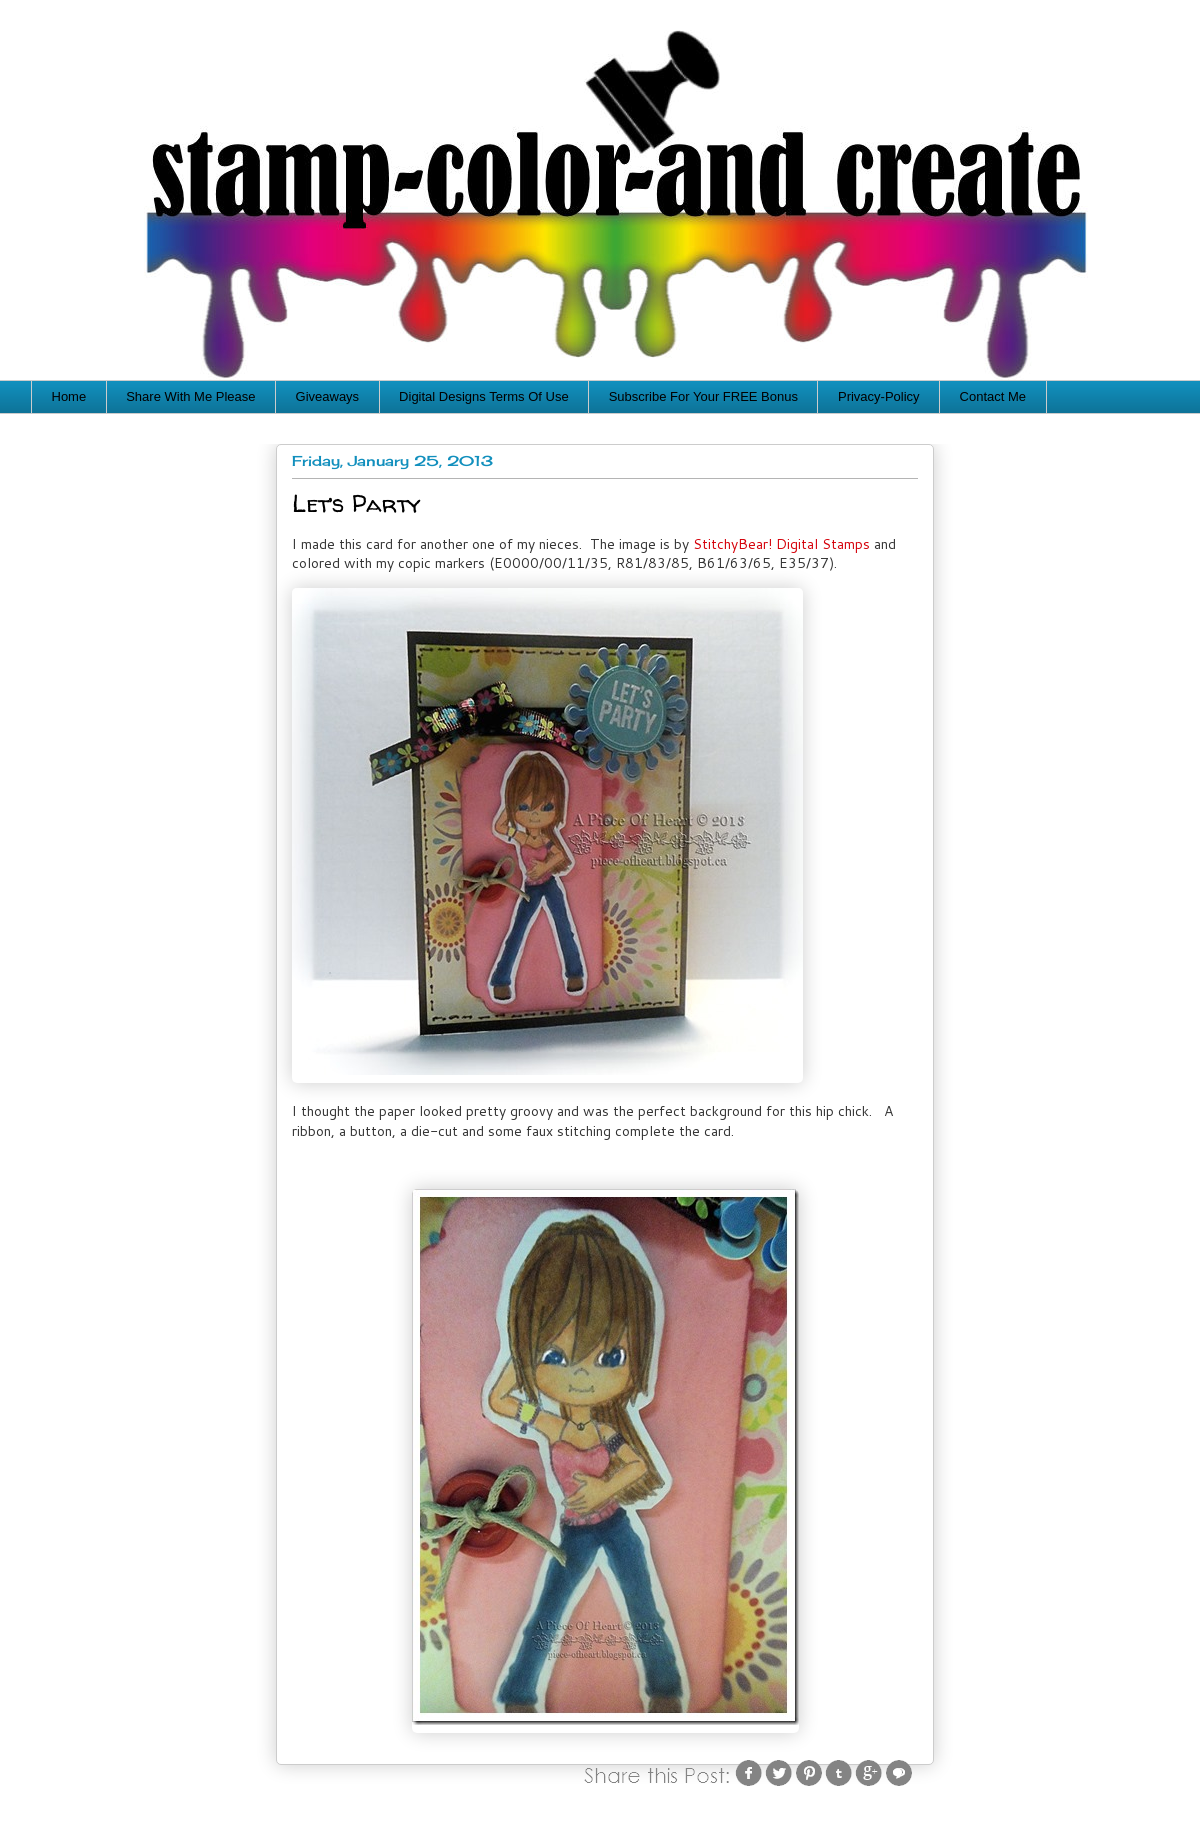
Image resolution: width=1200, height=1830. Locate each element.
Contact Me (993, 396)
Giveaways (328, 396)
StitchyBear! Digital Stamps (781, 544)
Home (69, 396)
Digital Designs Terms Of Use (484, 396)
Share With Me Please (190, 396)
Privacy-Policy (879, 396)
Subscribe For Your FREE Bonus (703, 396)
